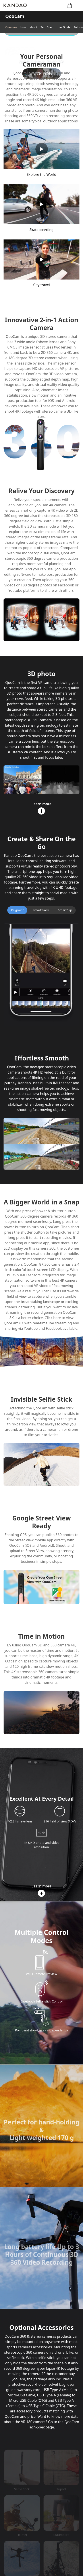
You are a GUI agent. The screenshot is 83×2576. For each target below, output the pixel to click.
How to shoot (28, 27)
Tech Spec (47, 27)
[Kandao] (15, 5)
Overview (11, 27)
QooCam (14, 16)
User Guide (63, 27)
